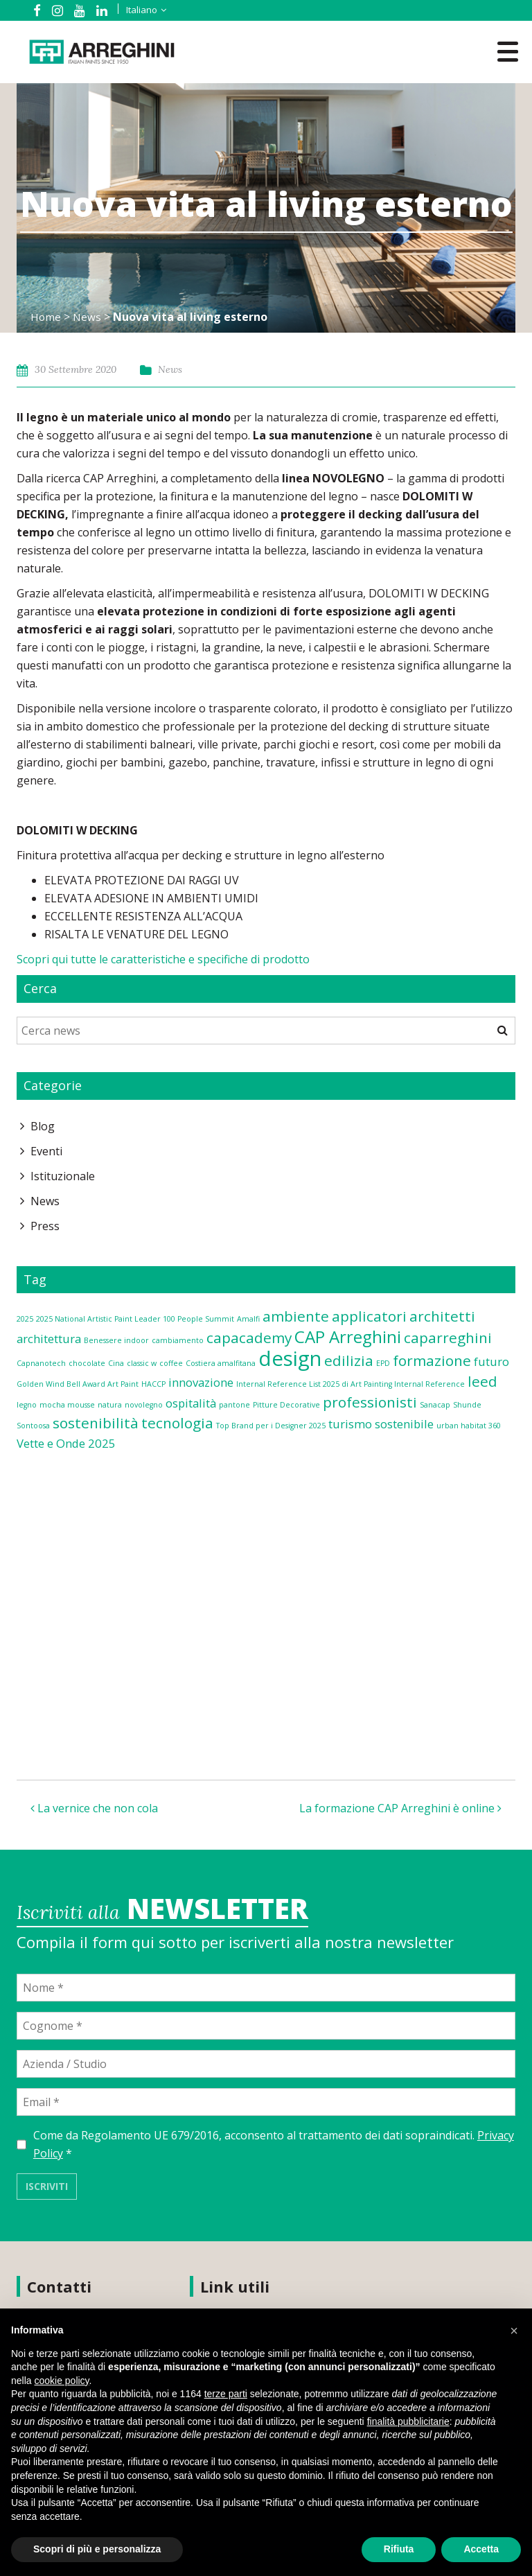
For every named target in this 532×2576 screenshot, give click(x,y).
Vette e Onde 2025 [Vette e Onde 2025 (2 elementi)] (66, 1443)
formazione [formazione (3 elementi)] (432, 1360)
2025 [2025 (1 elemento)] (25, 1319)
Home (46, 316)
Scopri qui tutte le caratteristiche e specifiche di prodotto (163, 959)
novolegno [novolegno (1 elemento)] (144, 1405)
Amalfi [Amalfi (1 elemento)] (248, 1319)
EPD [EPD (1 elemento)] (383, 1363)
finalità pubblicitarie (408, 2421)
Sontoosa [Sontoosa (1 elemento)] (33, 1425)
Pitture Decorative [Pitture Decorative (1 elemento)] (286, 1405)
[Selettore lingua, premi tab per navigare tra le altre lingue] (136, 10)
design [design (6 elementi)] (289, 1358)
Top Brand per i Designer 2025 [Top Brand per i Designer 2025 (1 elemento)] (271, 1425)
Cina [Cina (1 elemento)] (116, 1363)
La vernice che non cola (94, 1808)
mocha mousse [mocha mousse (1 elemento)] (67, 1405)
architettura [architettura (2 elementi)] (49, 1339)
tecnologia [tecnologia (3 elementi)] (177, 1422)
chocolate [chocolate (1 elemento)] (87, 1363)
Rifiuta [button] (399, 2549)
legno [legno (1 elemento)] (27, 1405)
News (88, 316)
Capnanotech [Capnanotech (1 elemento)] (41, 1363)
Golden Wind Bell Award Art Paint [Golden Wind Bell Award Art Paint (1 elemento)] (78, 1384)
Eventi (46, 1151)
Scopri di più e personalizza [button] (97, 2549)
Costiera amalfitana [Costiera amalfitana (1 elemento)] (221, 1363)
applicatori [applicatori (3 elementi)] (369, 1316)
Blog (42, 1126)
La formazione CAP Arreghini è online (400, 1808)
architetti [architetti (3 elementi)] (442, 1316)
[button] (514, 2331)
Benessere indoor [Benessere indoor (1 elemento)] (116, 1340)
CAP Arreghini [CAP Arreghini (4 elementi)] (347, 1336)
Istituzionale (62, 1176)
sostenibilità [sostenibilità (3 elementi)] (96, 1422)
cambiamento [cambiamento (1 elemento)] (178, 1340)
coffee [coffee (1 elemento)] (171, 1363)
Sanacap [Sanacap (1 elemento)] (435, 1405)
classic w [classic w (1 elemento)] (142, 1363)
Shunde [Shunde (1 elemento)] (467, 1405)
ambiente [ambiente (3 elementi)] (296, 1316)
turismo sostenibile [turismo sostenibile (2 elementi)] (381, 1424)
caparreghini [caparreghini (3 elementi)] (448, 1337)
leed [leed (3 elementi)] (482, 1381)
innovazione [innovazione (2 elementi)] (200, 1382)
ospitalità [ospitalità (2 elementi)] (191, 1403)
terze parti (225, 2393)
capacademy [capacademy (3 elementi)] (249, 1337)
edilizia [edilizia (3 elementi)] (348, 1360)
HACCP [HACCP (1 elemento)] (153, 1384)
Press (45, 1226)
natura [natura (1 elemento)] (110, 1405)
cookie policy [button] (61, 2380)
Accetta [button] (481, 2549)
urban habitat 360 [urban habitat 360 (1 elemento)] (468, 1425)
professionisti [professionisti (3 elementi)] (370, 1402)
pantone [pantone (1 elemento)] (234, 1405)
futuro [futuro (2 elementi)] (491, 1361)
